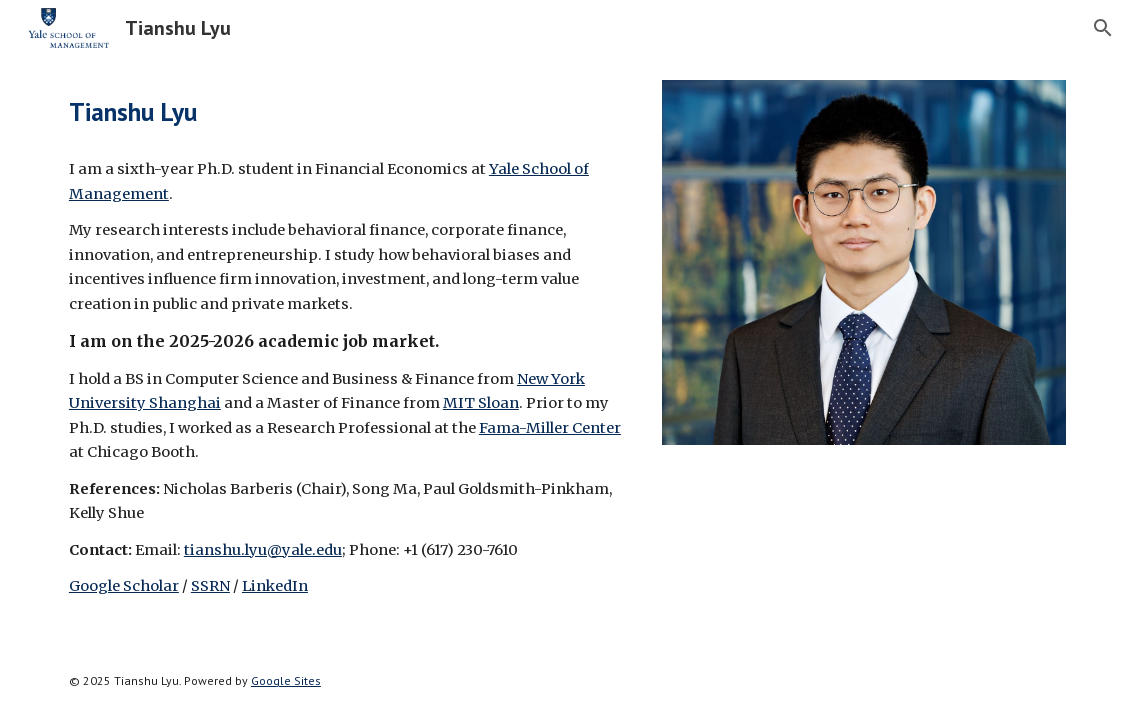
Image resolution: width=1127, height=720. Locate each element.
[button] (1103, 28)
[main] (349, 111)
